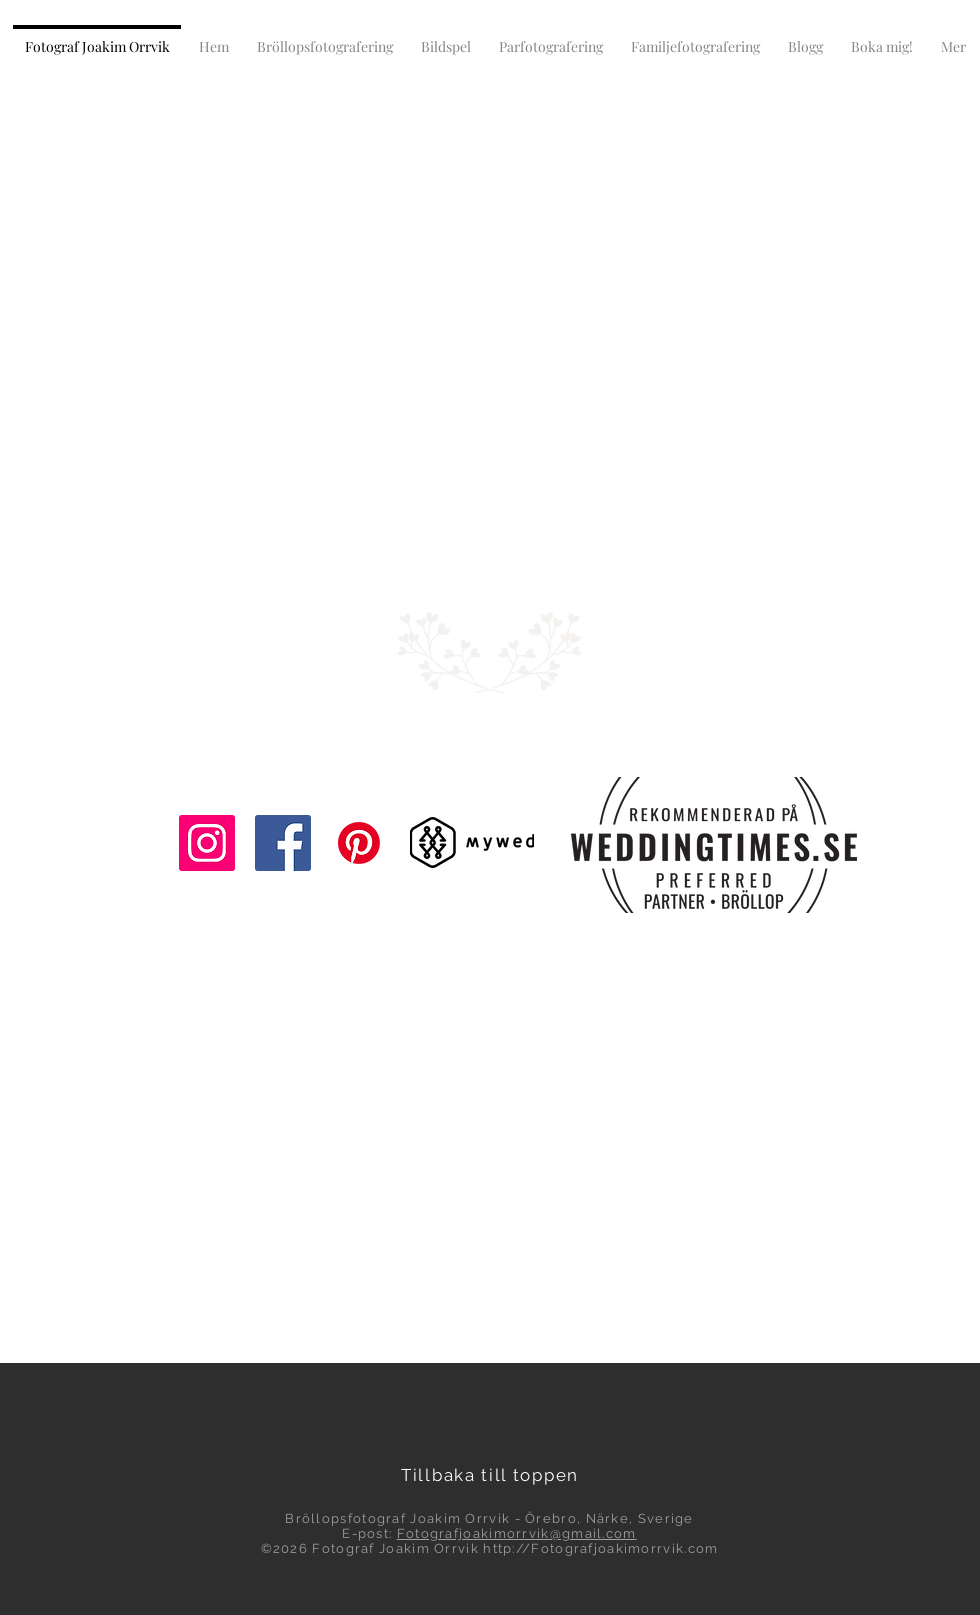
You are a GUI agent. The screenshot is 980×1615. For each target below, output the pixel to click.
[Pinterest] (359, 843)
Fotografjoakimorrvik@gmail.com (517, 1533)
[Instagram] (207, 843)
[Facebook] (283, 843)
